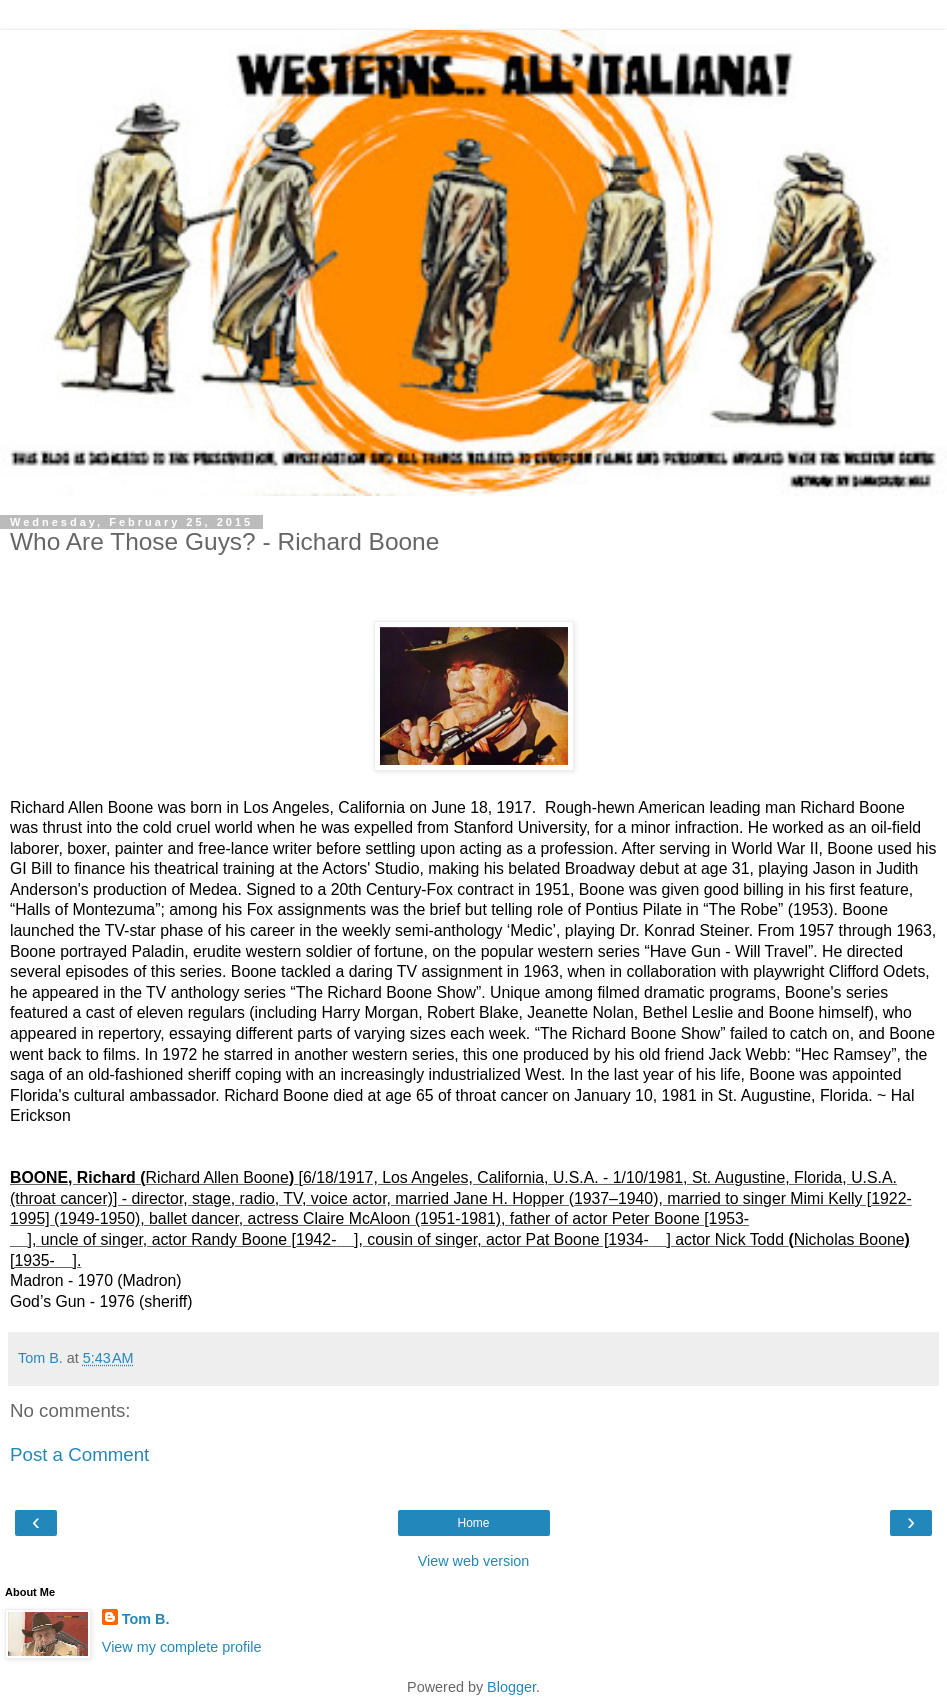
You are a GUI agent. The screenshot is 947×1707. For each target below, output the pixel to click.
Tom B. (146, 1619)
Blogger (511, 1687)
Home (473, 1523)
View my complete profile (182, 1647)
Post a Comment (79, 1454)
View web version (474, 1561)
